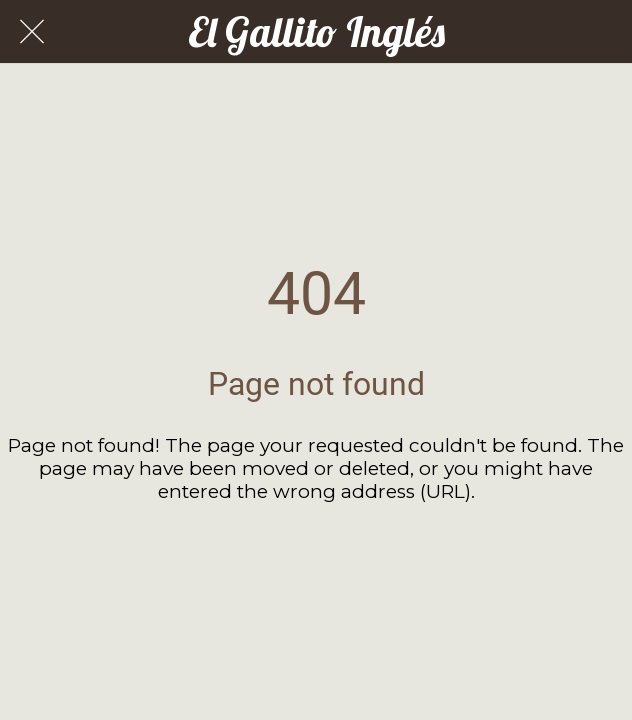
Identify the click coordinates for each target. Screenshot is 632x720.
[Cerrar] (32, 32)
